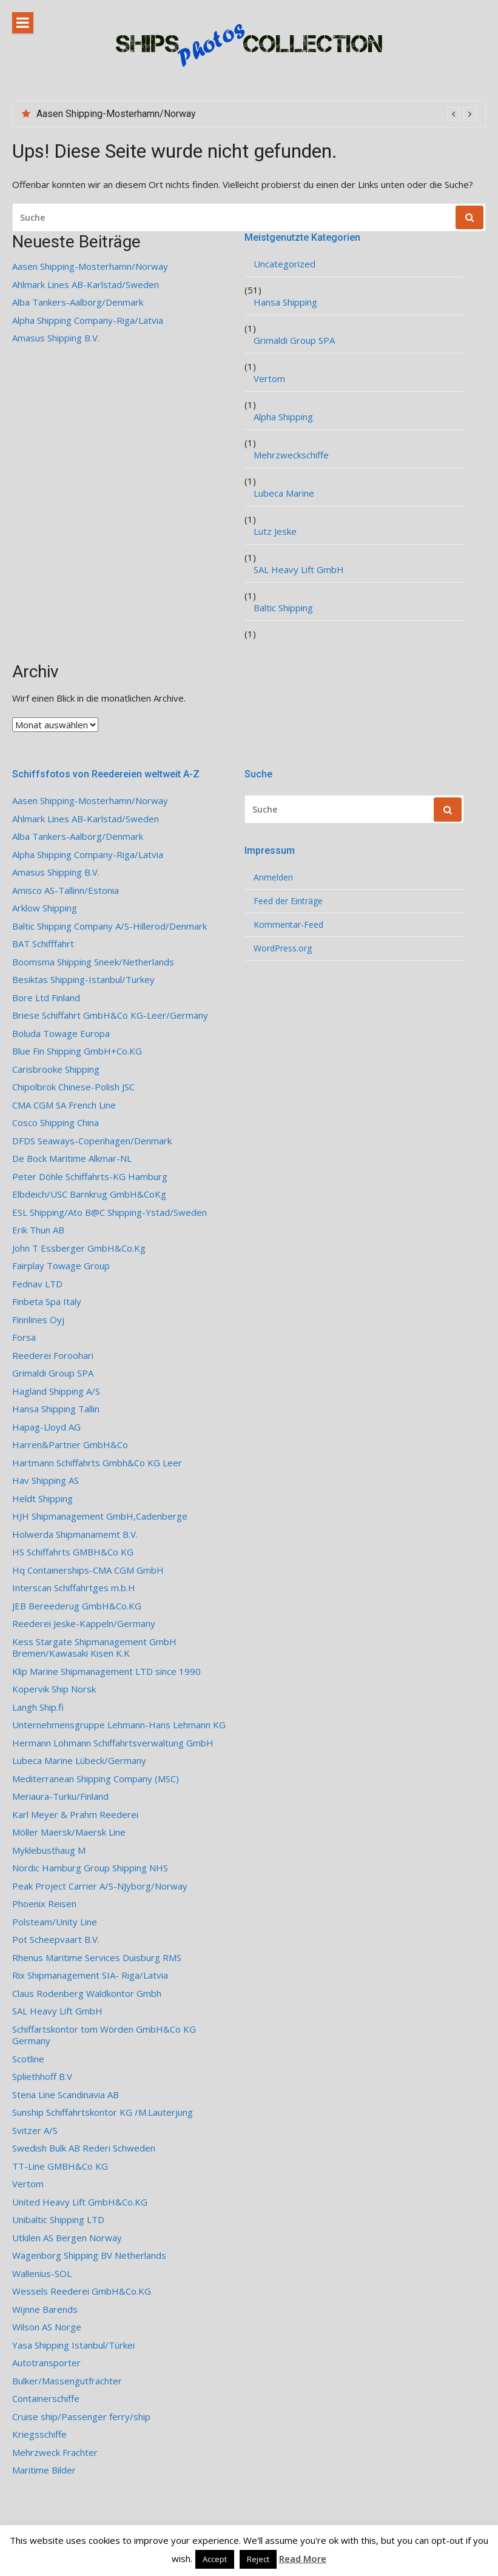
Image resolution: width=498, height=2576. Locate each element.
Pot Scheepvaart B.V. (55, 1939)
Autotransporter (46, 2363)
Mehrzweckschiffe (291, 455)
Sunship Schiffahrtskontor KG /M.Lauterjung (102, 2112)
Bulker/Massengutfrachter (67, 2381)
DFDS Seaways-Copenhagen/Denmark (92, 1141)
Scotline (28, 2059)
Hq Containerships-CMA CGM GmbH (88, 1570)
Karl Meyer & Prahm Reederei (75, 1814)
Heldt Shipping (42, 1498)
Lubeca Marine (284, 493)
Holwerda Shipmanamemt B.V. (75, 1534)
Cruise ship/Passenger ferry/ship (81, 2417)
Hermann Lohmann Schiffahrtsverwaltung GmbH (113, 1743)
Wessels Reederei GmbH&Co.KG (81, 2291)
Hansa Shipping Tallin (55, 1409)
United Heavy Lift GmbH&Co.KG (79, 2202)
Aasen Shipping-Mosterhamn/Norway (116, 113)
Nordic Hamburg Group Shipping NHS (90, 1868)
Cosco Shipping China (55, 1123)
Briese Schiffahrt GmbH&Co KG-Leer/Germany (110, 1015)
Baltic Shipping (283, 608)
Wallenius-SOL (42, 2273)
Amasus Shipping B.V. (55, 338)
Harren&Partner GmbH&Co (70, 1445)
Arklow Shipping (44, 908)
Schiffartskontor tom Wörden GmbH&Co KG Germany (104, 2035)
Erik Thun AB (38, 1230)
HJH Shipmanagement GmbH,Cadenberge (99, 1516)
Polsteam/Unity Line (54, 1922)
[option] (256, 114)
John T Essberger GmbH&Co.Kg (79, 1248)
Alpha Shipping (283, 417)
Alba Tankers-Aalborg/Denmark (77, 302)
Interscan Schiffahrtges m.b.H (73, 1588)
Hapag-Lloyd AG (46, 1427)
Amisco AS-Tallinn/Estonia (65, 890)
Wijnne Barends (45, 2309)
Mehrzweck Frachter (55, 2452)
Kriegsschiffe (39, 2434)
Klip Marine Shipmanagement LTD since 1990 (106, 1671)
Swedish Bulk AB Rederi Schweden (83, 2148)
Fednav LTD (37, 1284)
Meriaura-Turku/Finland (60, 1796)
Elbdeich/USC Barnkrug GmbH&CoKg (89, 1194)
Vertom (269, 378)
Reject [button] (258, 2559)
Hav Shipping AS (45, 1480)
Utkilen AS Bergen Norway (67, 2238)
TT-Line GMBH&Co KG (60, 2166)
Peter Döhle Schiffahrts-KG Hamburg (89, 1176)
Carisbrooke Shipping (55, 1069)
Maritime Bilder (44, 2470)
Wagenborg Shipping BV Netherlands (89, 2255)
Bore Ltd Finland (46, 998)
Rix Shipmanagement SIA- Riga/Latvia (90, 1975)
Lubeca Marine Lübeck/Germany (79, 1760)
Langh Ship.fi (38, 1707)
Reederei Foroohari (52, 1355)
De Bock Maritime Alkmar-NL (72, 1158)
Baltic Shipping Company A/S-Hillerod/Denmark (109, 926)
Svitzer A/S (35, 2130)
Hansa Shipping (285, 302)
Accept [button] (215, 2559)
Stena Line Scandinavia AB (65, 2095)
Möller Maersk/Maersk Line (69, 1832)
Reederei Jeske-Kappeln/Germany (83, 1623)
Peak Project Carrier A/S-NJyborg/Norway (99, 1886)
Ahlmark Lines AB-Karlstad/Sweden (85, 284)
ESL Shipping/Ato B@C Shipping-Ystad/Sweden (109, 1212)
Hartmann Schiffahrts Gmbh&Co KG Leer (97, 1463)
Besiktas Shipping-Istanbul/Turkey (83, 979)
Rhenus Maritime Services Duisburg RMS (96, 1958)
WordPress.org (283, 948)
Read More (302, 2558)
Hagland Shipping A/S (56, 1391)
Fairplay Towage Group (61, 1266)
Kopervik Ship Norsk (54, 1689)
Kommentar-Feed (288, 924)
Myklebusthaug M (49, 1850)
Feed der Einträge (288, 901)
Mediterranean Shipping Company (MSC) (95, 1779)
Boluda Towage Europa (61, 1033)
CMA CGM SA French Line (64, 1105)
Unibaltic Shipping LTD (58, 2219)
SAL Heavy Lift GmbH (299, 569)
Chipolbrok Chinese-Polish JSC (73, 1087)
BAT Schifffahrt (43, 944)
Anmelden (273, 877)
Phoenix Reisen (44, 1904)
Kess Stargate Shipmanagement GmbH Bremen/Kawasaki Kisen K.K (94, 1648)
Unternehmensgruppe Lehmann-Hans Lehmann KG (119, 1725)
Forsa (24, 1337)
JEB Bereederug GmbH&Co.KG (76, 1606)
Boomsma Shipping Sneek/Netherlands (93, 962)
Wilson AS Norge (46, 2327)
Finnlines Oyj (38, 1320)
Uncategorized (284, 264)
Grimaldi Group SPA (294, 340)
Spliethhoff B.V (42, 2076)
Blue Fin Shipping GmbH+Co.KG (77, 1051)
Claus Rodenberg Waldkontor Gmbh (86, 1993)
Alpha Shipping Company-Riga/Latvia (87, 320)
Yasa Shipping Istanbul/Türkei (73, 2345)
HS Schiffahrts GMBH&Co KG (72, 1552)
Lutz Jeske (275, 531)
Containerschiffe (45, 2398)
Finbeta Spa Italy (46, 1301)
